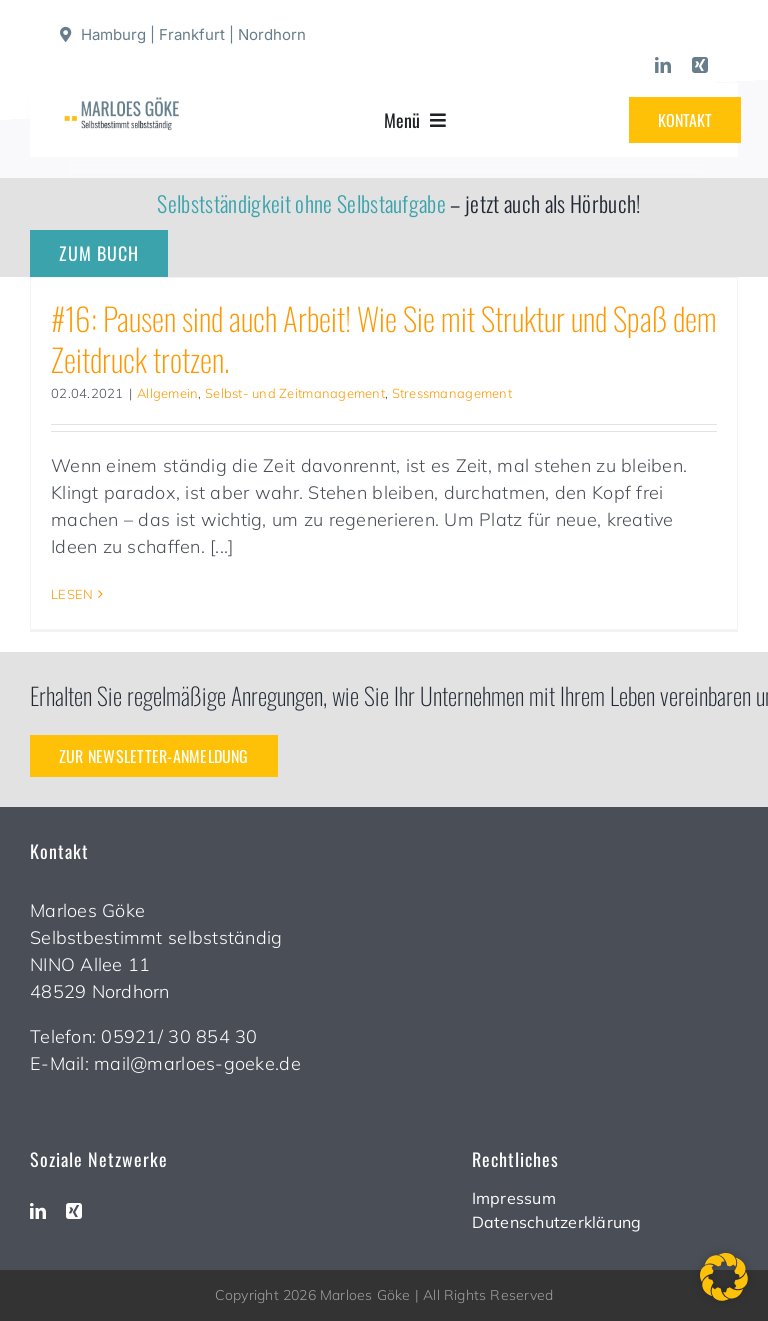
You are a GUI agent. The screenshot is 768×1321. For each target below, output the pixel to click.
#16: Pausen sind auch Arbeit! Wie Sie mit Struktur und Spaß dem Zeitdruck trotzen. (384, 338)
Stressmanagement (452, 393)
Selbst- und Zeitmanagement (295, 393)
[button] (724, 1277)
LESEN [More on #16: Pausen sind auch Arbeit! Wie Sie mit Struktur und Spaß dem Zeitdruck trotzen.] (72, 594)
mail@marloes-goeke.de (197, 1063)
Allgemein (167, 393)
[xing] (700, 65)
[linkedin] (663, 65)
